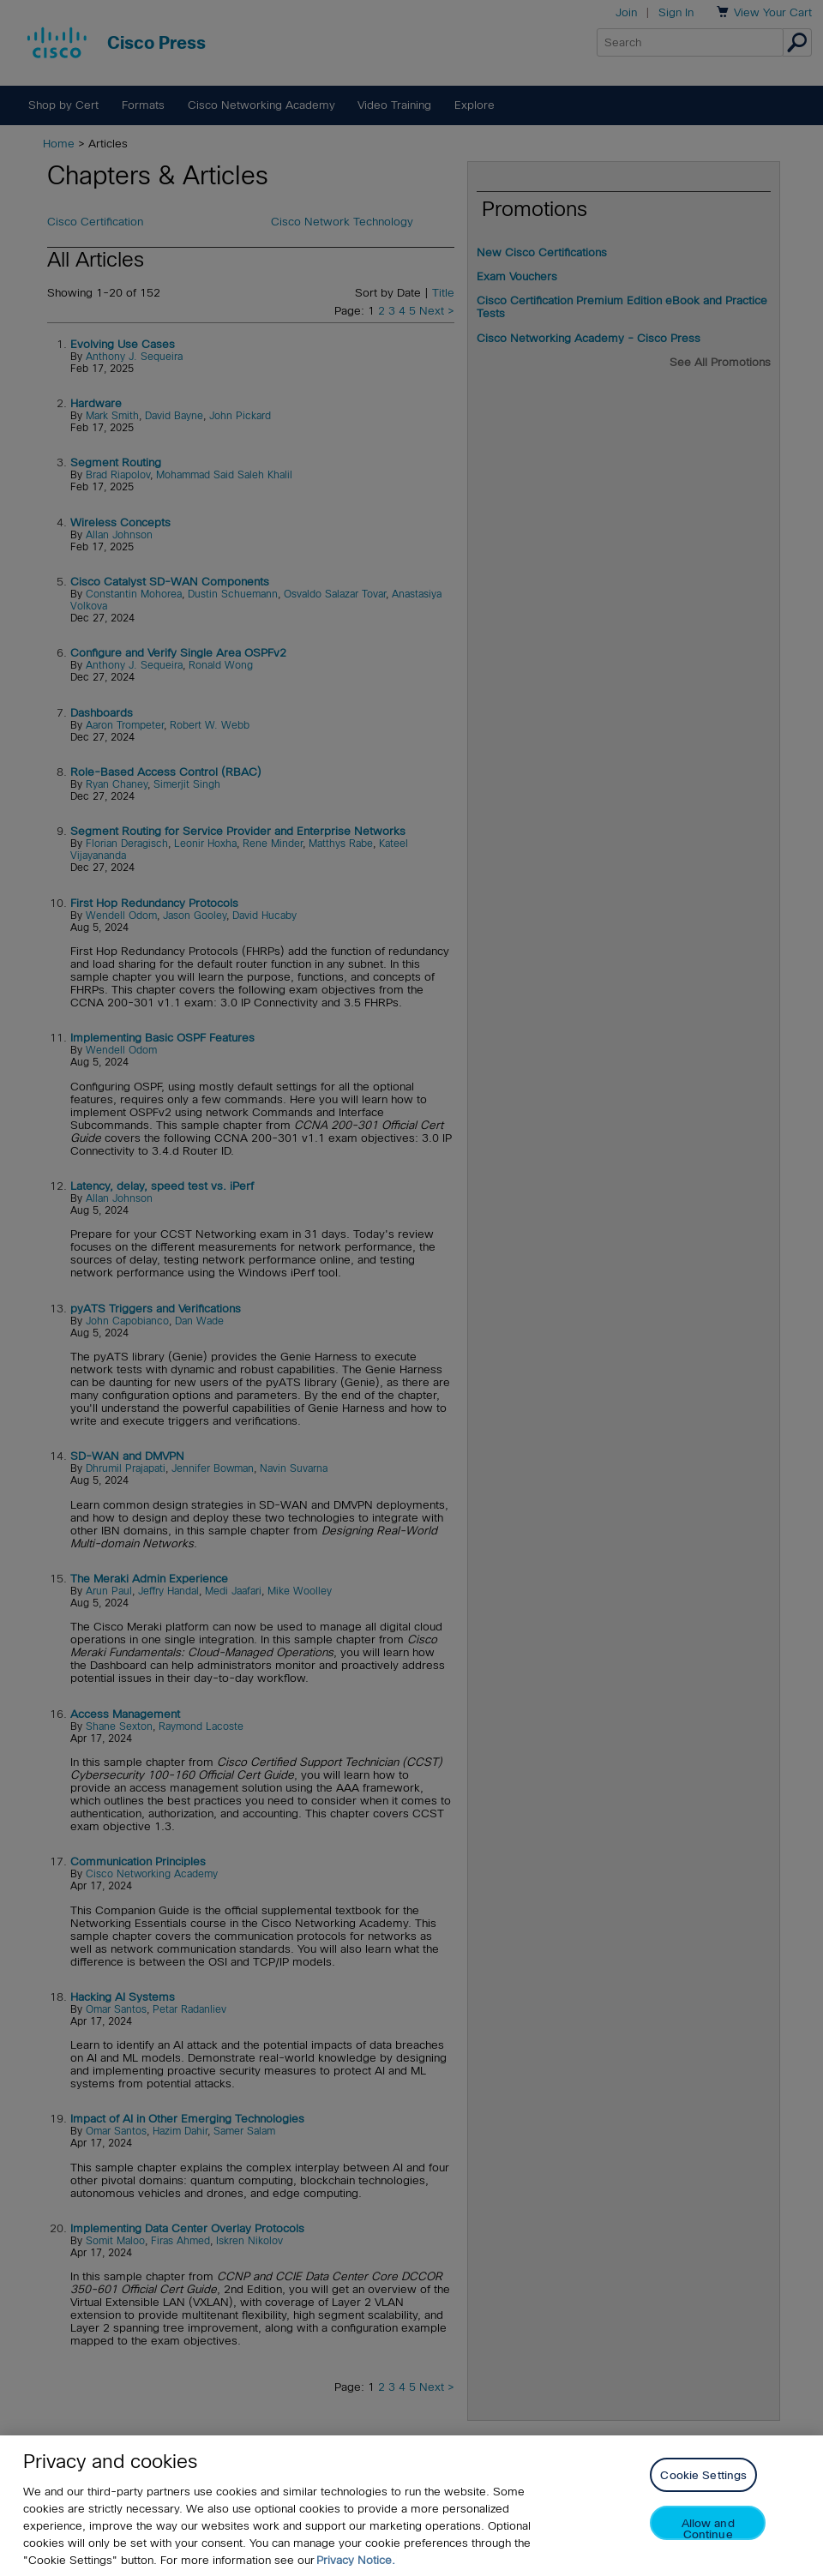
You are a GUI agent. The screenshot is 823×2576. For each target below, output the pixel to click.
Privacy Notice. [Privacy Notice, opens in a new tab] (355, 2560)
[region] (411, 2505)
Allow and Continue (708, 2528)
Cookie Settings (703, 2475)
